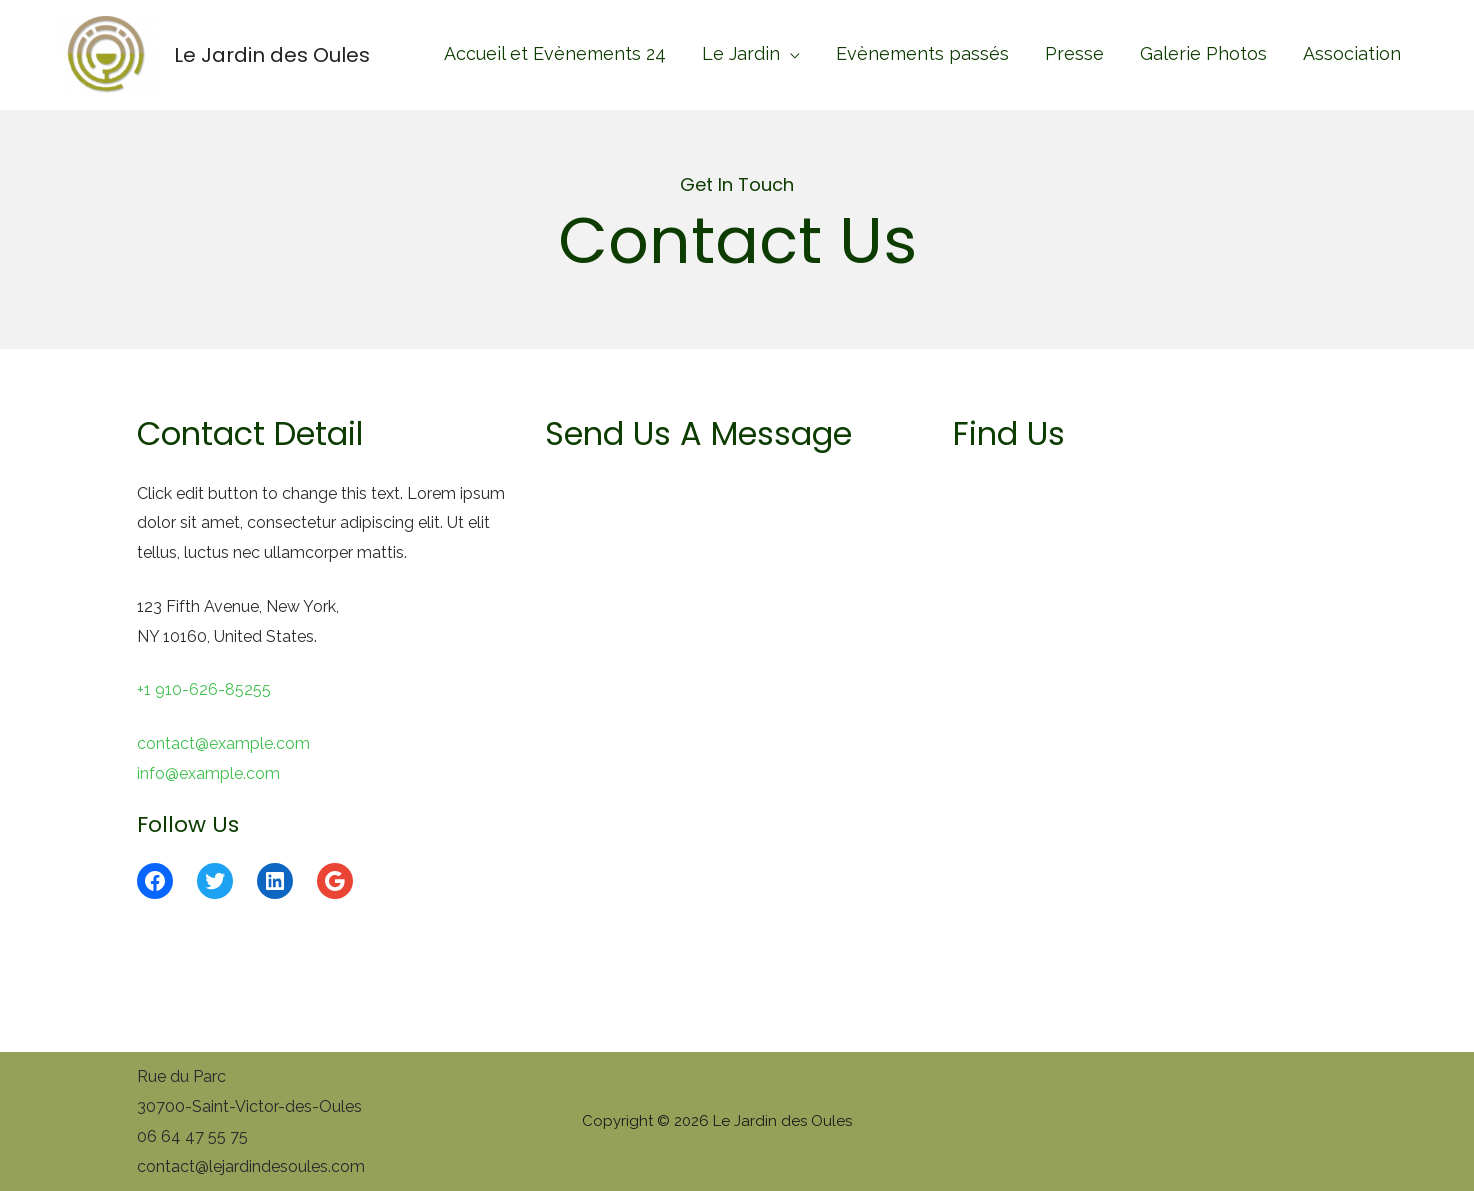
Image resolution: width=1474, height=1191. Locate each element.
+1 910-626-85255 (204, 689)
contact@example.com (223, 743)
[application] (790, 53)
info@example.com (208, 773)
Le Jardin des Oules (272, 55)
